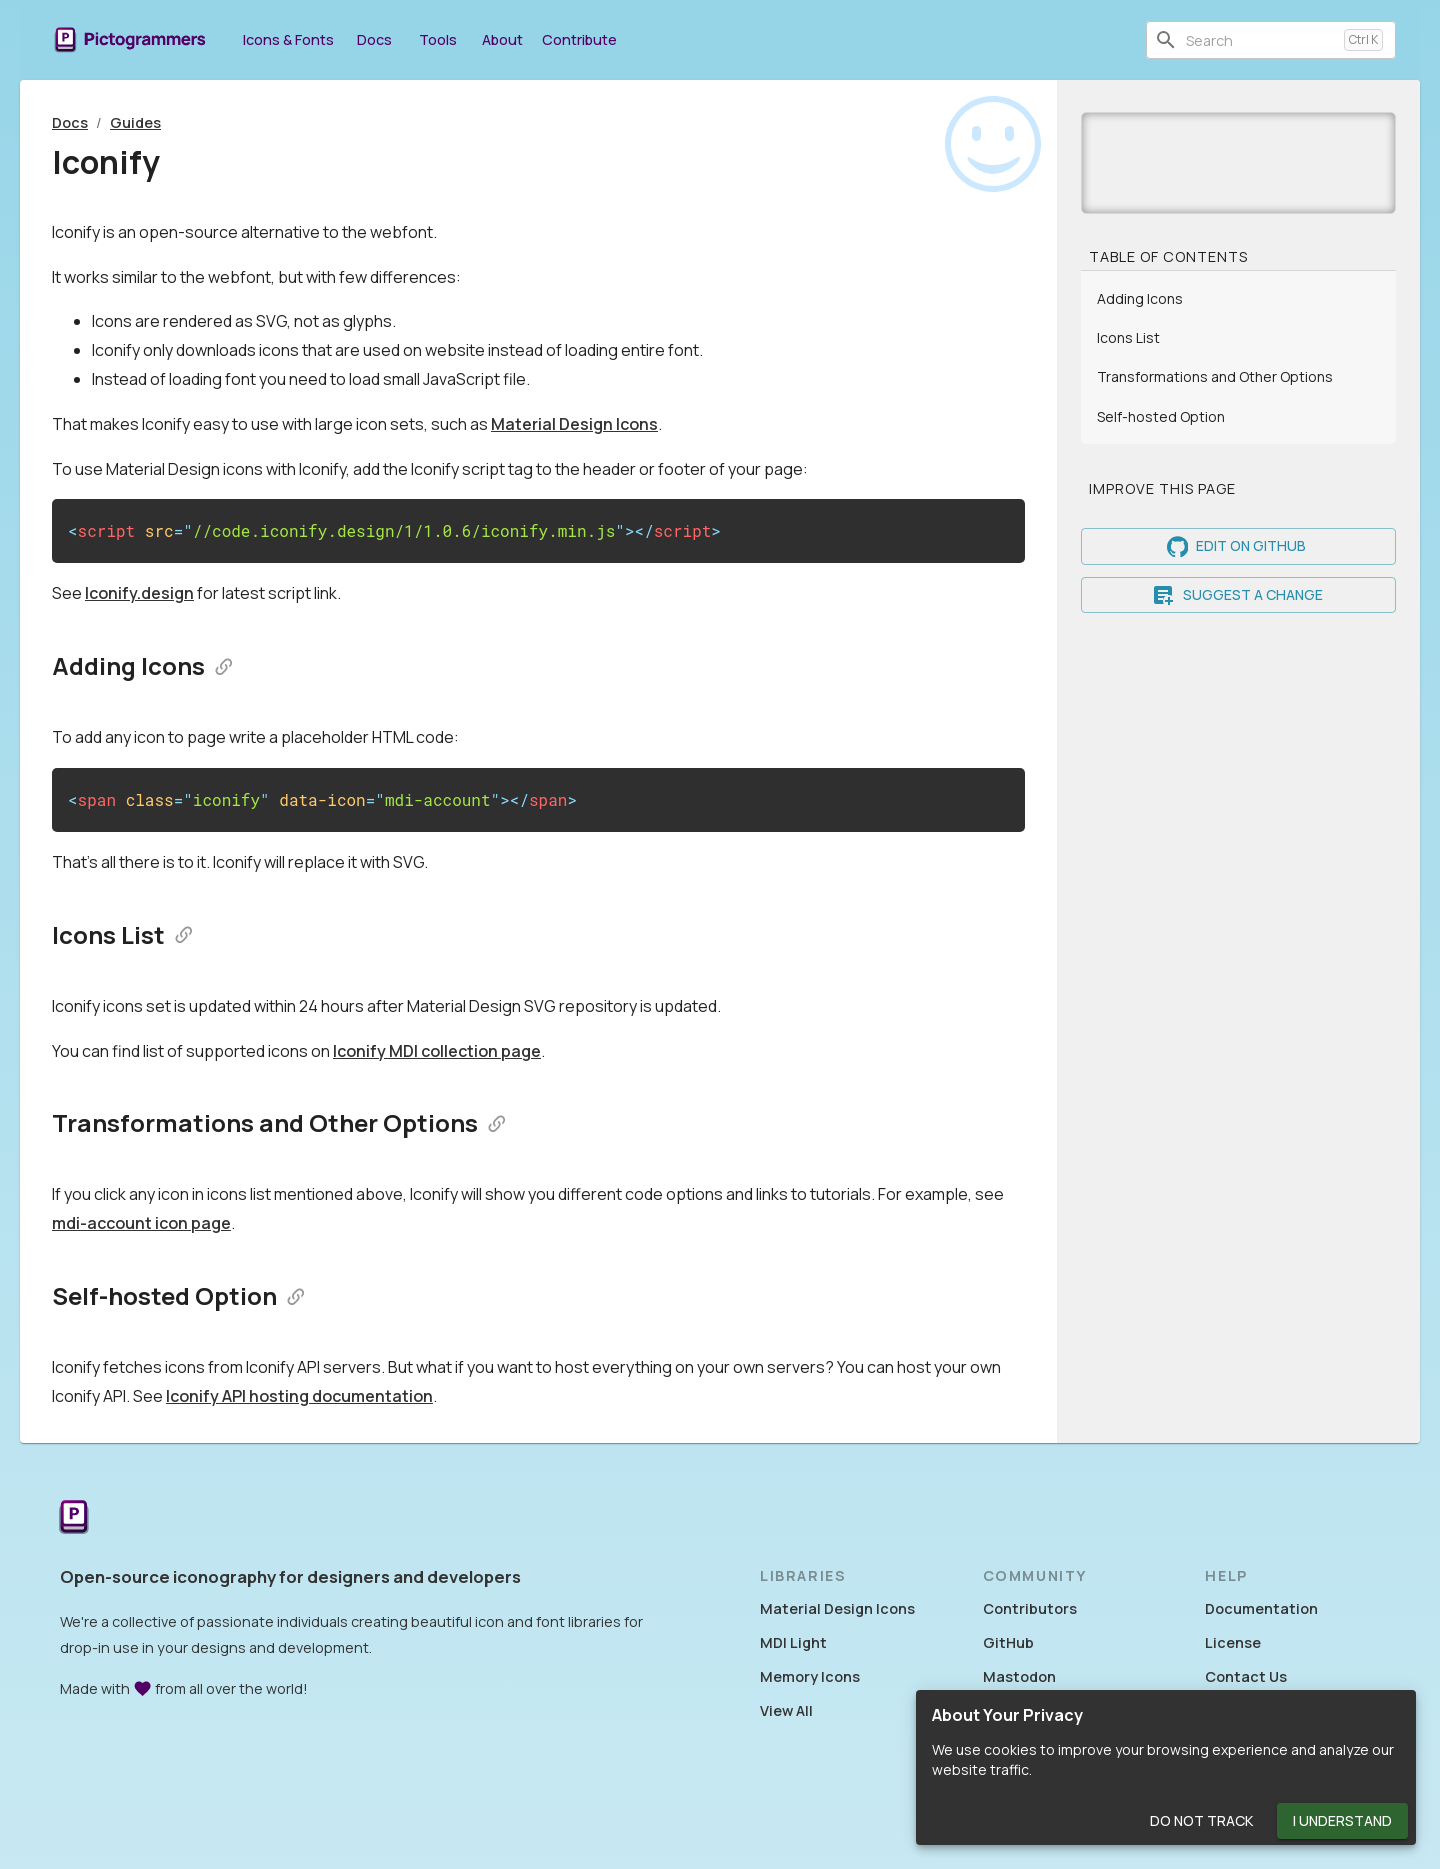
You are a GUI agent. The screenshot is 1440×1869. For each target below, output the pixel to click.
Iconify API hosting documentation (299, 1396)
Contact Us (1246, 1676)
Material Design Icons (574, 424)
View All (786, 1710)
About (502, 39)
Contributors (1030, 1608)
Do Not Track (1201, 1821)
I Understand (1342, 1821)
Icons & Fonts (288, 39)
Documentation (1261, 1608)
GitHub (1008, 1642)
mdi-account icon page (141, 1223)
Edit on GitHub (1238, 546)
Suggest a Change (1238, 595)
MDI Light (793, 1642)
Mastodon (1019, 1676)
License (1233, 1642)
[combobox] (1261, 40)
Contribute (579, 39)
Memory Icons (810, 1676)
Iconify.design (139, 593)
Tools (438, 39)
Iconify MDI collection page (437, 1051)
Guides (135, 122)
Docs (374, 39)
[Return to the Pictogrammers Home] (74, 1518)
